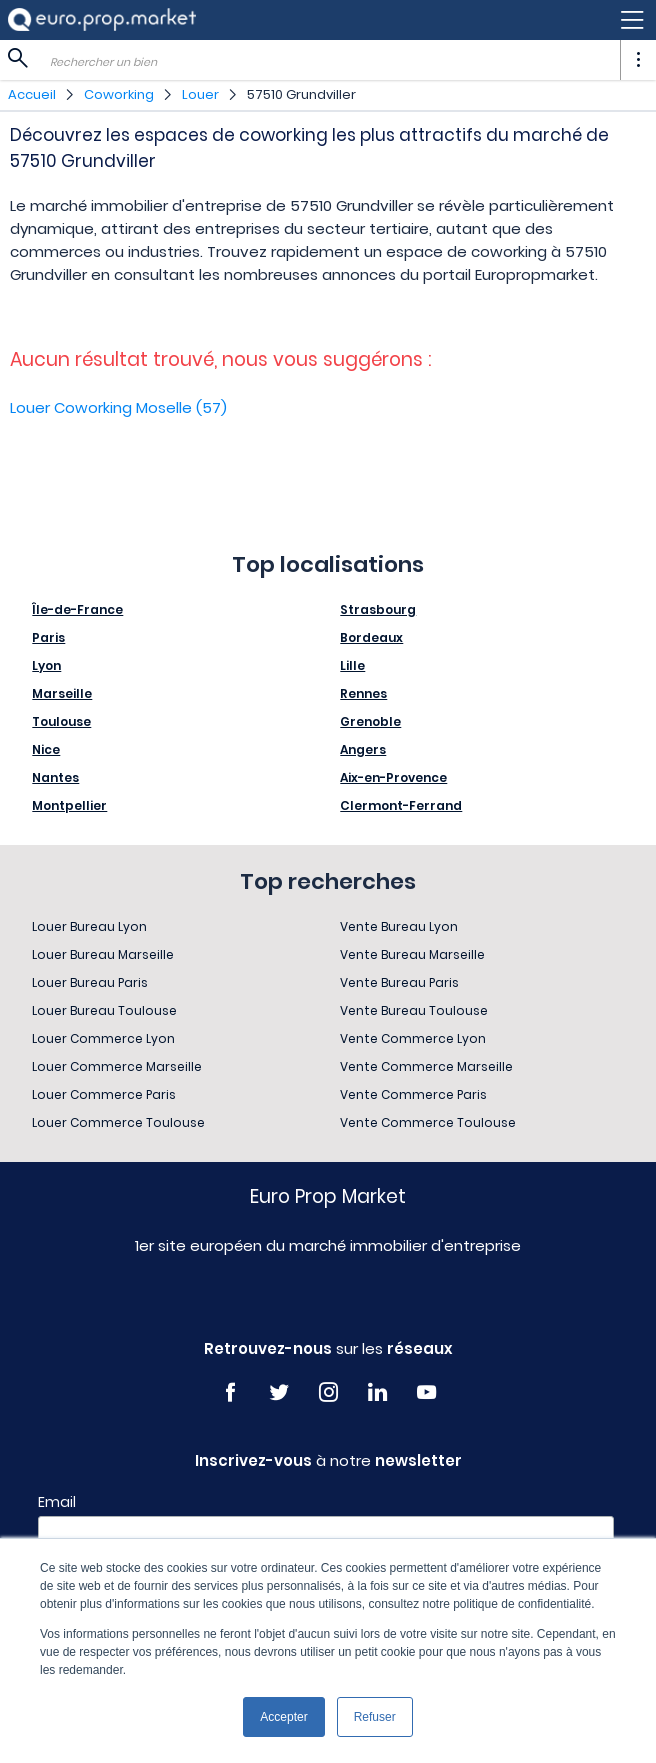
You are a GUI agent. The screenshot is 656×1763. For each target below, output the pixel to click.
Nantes (55, 777)
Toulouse (61, 721)
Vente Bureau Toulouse (414, 1010)
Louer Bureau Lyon (89, 926)
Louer (200, 94)
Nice (46, 749)
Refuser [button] (375, 1717)
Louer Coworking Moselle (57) (118, 407)
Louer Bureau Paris (90, 982)
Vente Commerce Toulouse (428, 1122)
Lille (352, 665)
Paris (48, 637)
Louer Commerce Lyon (103, 1038)
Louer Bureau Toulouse (104, 1010)
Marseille (62, 693)
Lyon (46, 665)
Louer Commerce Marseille (117, 1066)
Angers (363, 749)
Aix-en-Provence (393, 777)
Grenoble (370, 721)
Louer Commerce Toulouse (118, 1122)
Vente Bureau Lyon (399, 926)
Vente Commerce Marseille (426, 1066)
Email (57, 1502)
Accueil (32, 94)
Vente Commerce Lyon (413, 1038)
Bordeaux (371, 637)
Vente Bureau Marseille (412, 954)
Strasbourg (378, 609)
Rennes (363, 693)
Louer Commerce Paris (104, 1094)
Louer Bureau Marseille (103, 954)
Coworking (119, 94)
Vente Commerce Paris (413, 1094)
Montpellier (69, 805)
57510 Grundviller (301, 94)
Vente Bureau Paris (399, 982)
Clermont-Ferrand (401, 805)
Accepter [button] (283, 1717)
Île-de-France (77, 609)
